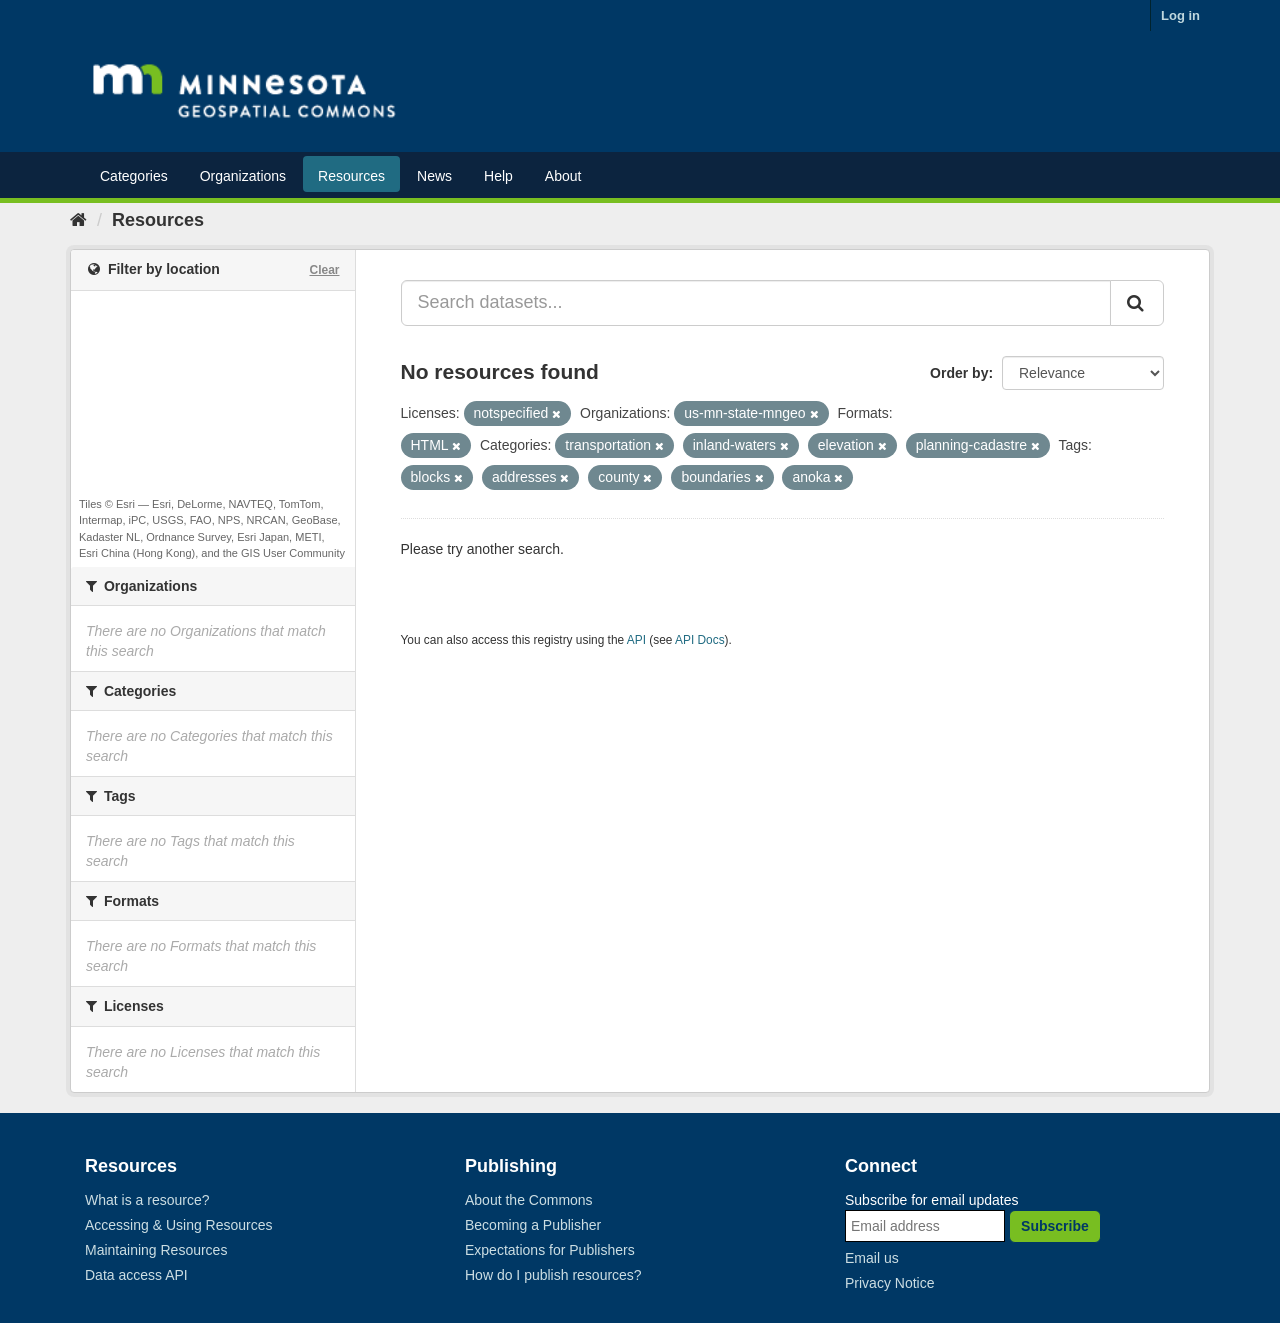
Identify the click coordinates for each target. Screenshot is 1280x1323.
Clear (324, 270)
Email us (872, 1258)
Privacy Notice (889, 1283)
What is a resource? (147, 1200)
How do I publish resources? (553, 1275)
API (636, 640)
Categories (134, 176)
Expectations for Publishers (550, 1250)
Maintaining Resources (156, 1250)
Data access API (136, 1275)
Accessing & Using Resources (179, 1225)
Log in (1180, 15)
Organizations (243, 176)
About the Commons (529, 1200)
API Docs (700, 640)
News (434, 176)
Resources (351, 176)
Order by (959, 373)
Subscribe (1055, 1226)
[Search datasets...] (756, 303)
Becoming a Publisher (533, 1225)
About (563, 176)
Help (498, 176)
